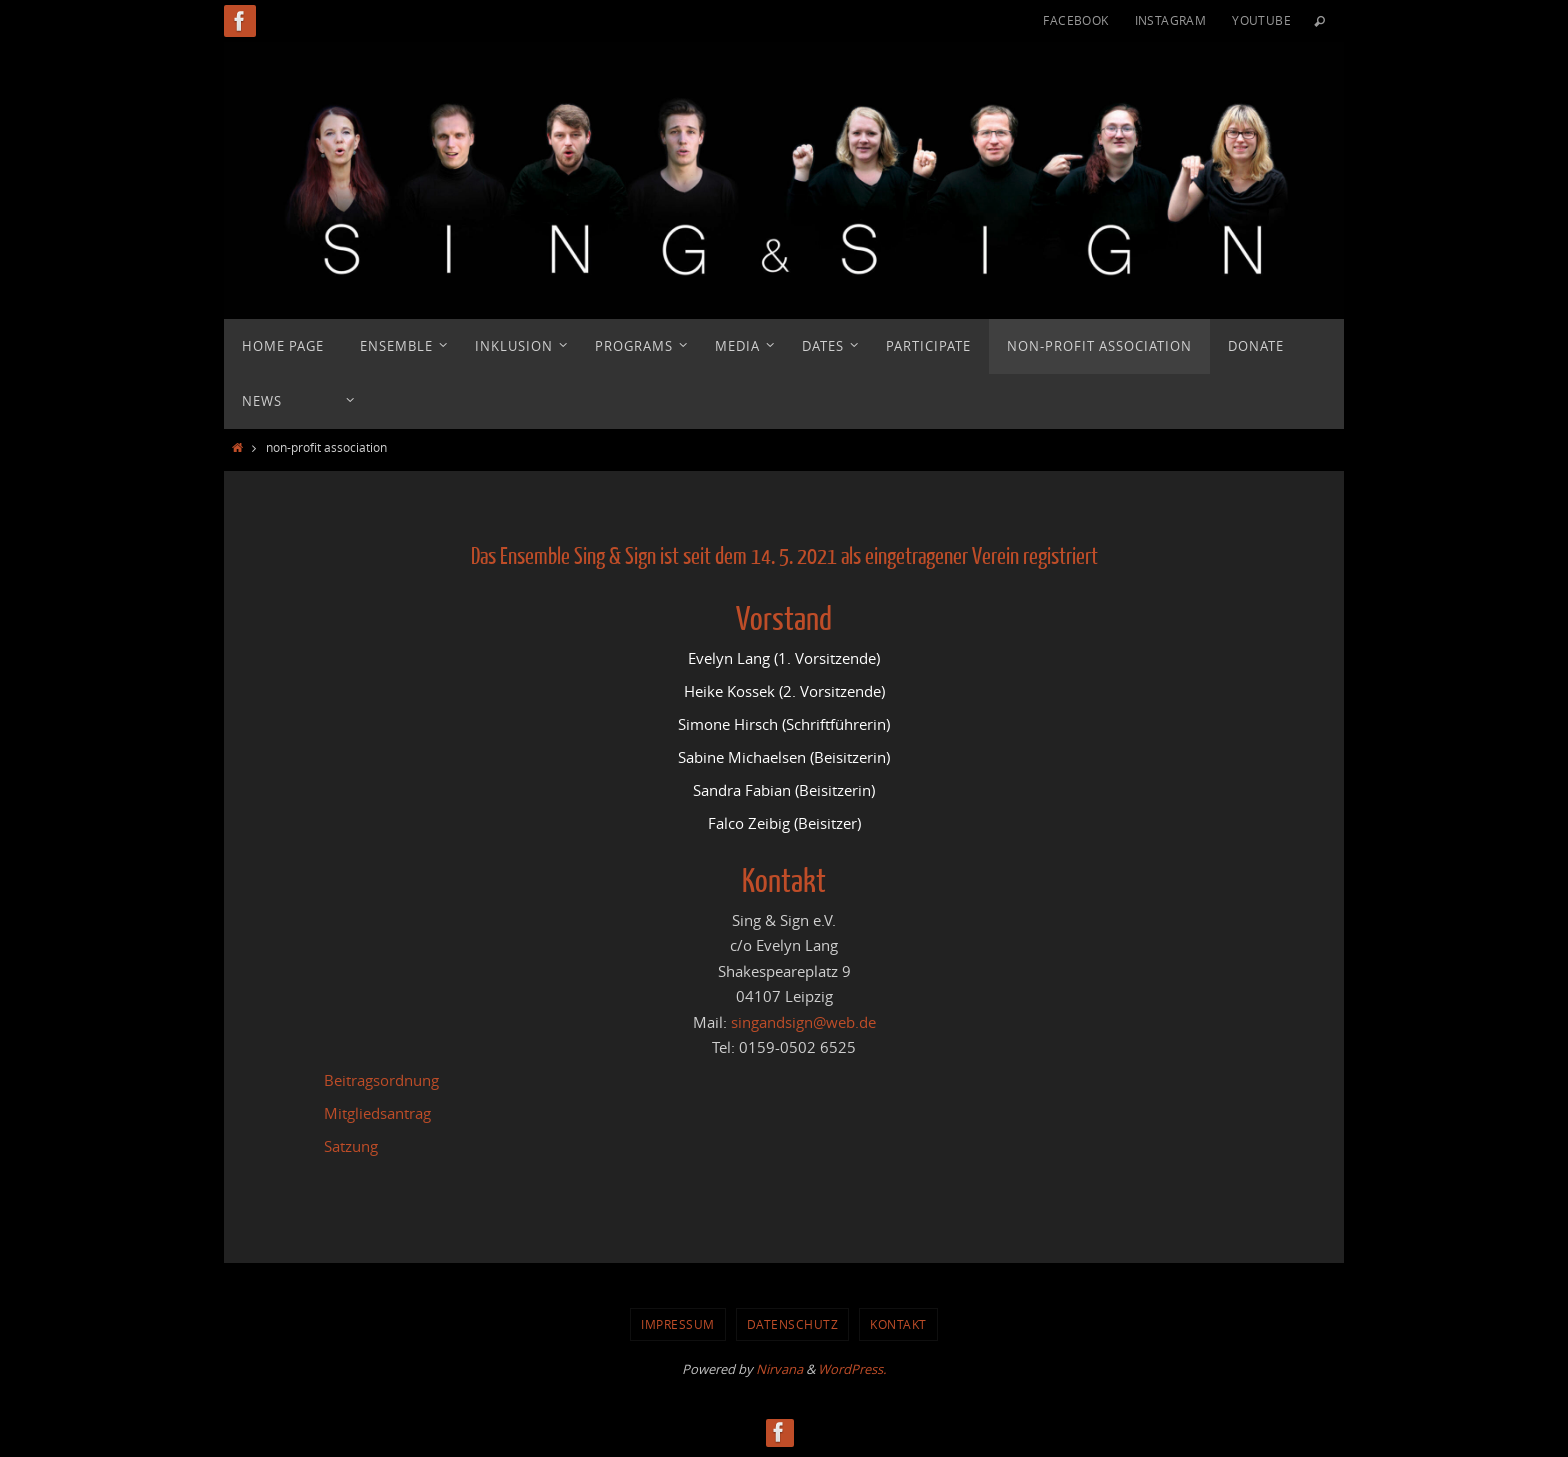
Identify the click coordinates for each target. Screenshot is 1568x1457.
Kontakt (898, 1324)
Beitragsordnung (381, 1080)
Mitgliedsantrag (377, 1113)
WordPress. (852, 1369)
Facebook (1075, 20)
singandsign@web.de (803, 1022)
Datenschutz (793, 1324)
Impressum (678, 1324)
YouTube (1261, 20)
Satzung (351, 1146)
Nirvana (779, 1369)
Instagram (1171, 20)
